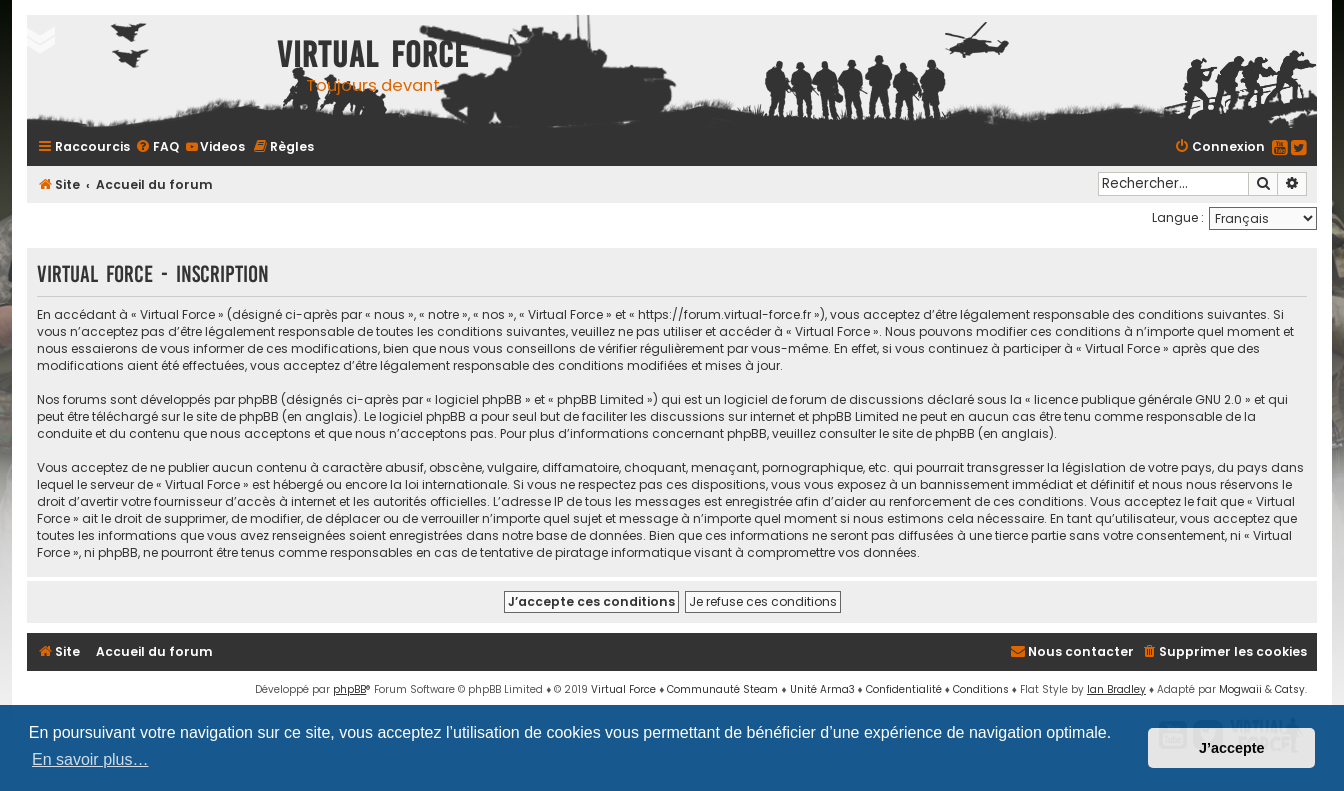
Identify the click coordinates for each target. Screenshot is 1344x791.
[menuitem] (157, 146)
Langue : (1178, 217)
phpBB (349, 689)
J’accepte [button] (1232, 748)
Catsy (1290, 689)
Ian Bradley (1116, 689)
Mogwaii (1240, 689)
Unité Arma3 (822, 689)
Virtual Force (623, 689)
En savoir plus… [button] (90, 759)
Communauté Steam (722, 689)
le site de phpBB (231, 416)
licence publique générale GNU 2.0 (1138, 399)
